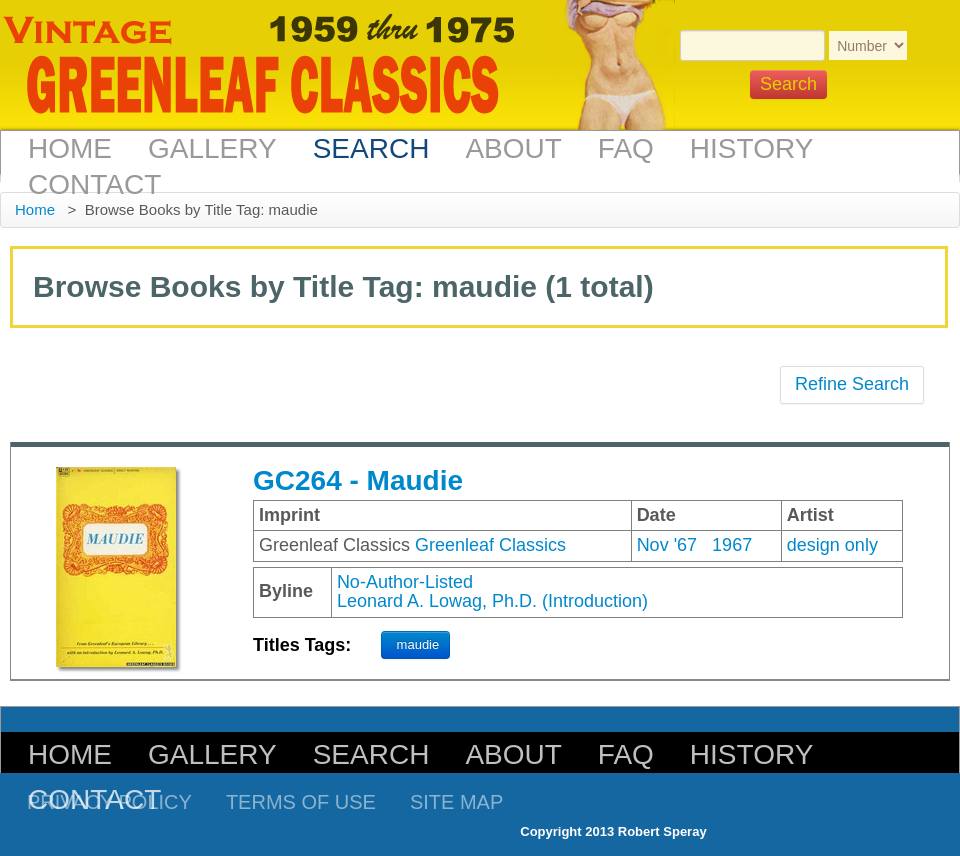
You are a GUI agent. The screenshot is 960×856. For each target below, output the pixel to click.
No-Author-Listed (405, 582)
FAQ (626, 148)
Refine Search (852, 384)
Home (70, 148)
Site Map (456, 802)
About (513, 148)
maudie (418, 644)
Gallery (212, 148)
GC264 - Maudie (358, 480)
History (751, 148)
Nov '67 (667, 545)
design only (832, 545)
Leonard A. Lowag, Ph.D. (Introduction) (492, 601)
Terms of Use (301, 802)
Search (371, 148)
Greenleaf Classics (490, 545)
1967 (732, 545)
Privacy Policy (109, 802)
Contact (94, 184)
